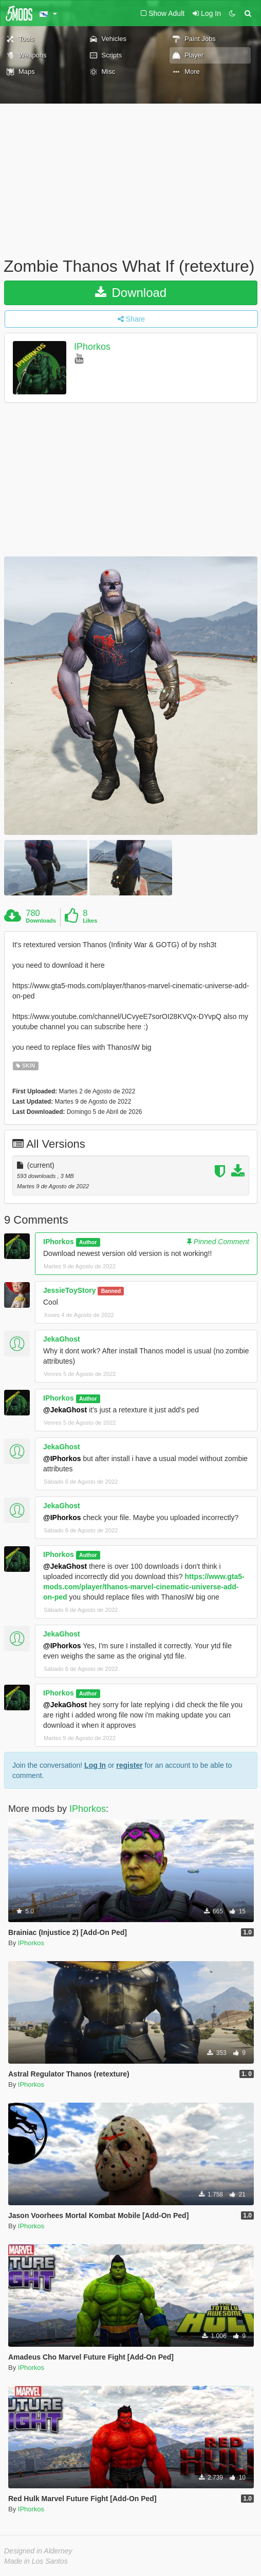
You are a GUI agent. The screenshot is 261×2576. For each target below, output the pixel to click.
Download (130, 292)
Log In (95, 1765)
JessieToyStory (69, 1290)
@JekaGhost (65, 1410)
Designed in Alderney (38, 2551)
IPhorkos (92, 347)
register (129, 1765)
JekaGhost (61, 1339)
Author (88, 1242)
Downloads (41, 920)
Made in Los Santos (36, 2561)
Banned (111, 1291)
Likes (90, 920)
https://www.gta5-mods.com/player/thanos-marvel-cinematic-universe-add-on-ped (144, 1586)
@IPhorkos (62, 1458)
